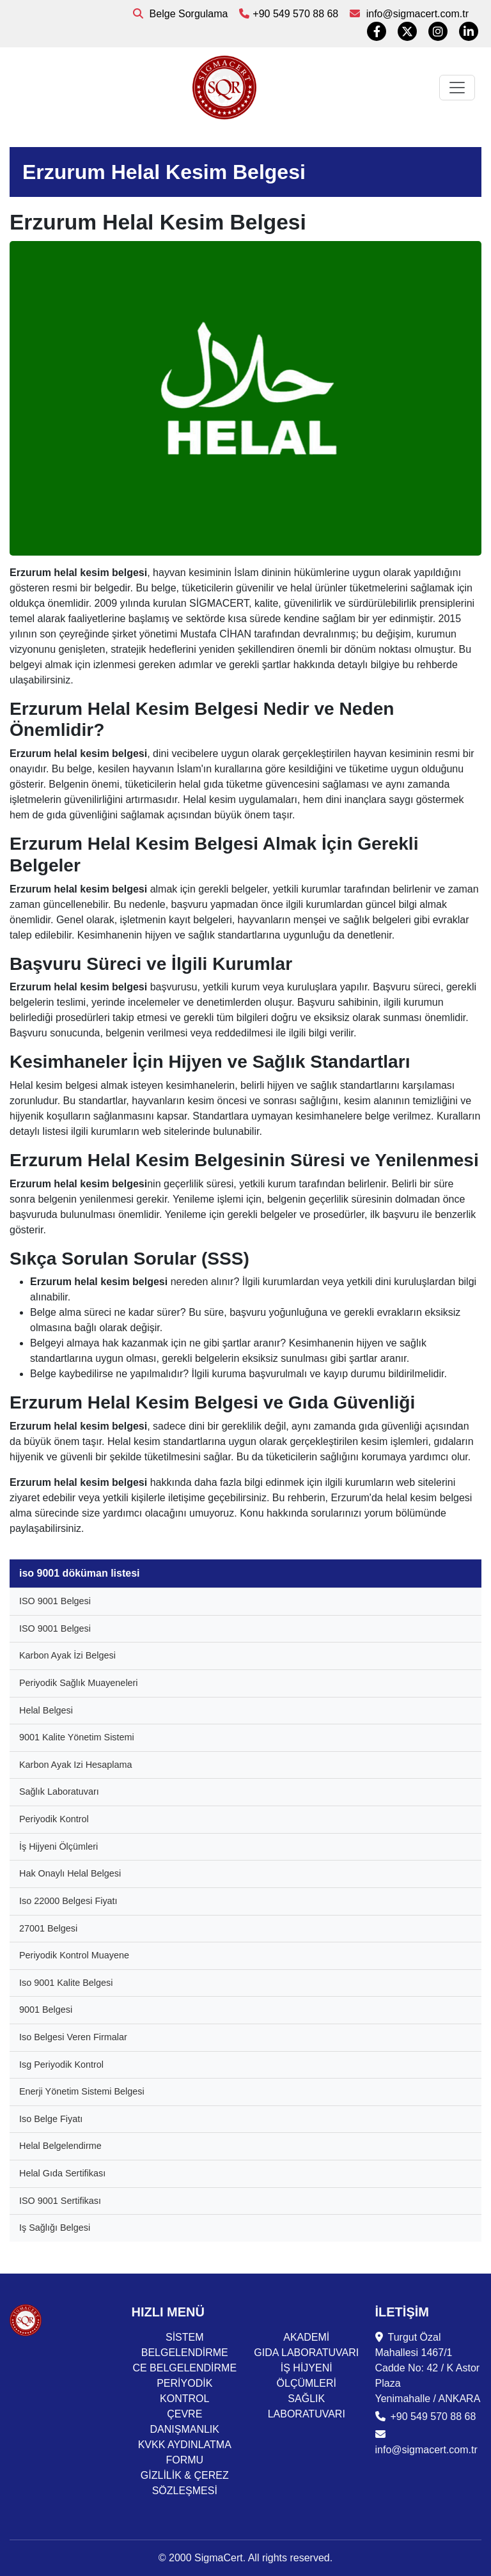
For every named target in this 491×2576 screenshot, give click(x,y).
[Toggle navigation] (457, 87)
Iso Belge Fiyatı (50, 2119)
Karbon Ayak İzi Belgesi (67, 1655)
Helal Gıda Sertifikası (62, 2173)
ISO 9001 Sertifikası (60, 2201)
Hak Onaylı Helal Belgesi (70, 1873)
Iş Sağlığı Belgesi (54, 2227)
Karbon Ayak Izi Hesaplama (75, 1765)
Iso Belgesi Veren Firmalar (73, 2037)
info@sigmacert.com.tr (409, 13)
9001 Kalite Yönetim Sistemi (76, 1737)
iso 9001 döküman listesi (79, 1573)
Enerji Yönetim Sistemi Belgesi (81, 2091)
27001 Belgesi (48, 1928)
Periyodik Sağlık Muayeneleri (78, 1683)
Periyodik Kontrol (54, 1819)
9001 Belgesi (45, 2009)
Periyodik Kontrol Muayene (74, 1955)
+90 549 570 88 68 (288, 13)
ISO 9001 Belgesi (55, 1601)
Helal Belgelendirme (60, 2146)
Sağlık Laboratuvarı (59, 1791)
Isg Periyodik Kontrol (61, 2064)
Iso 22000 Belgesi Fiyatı (68, 1901)
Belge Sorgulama (180, 13)
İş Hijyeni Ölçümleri (58, 1846)
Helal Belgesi (46, 1710)
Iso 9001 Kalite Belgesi (66, 1983)
